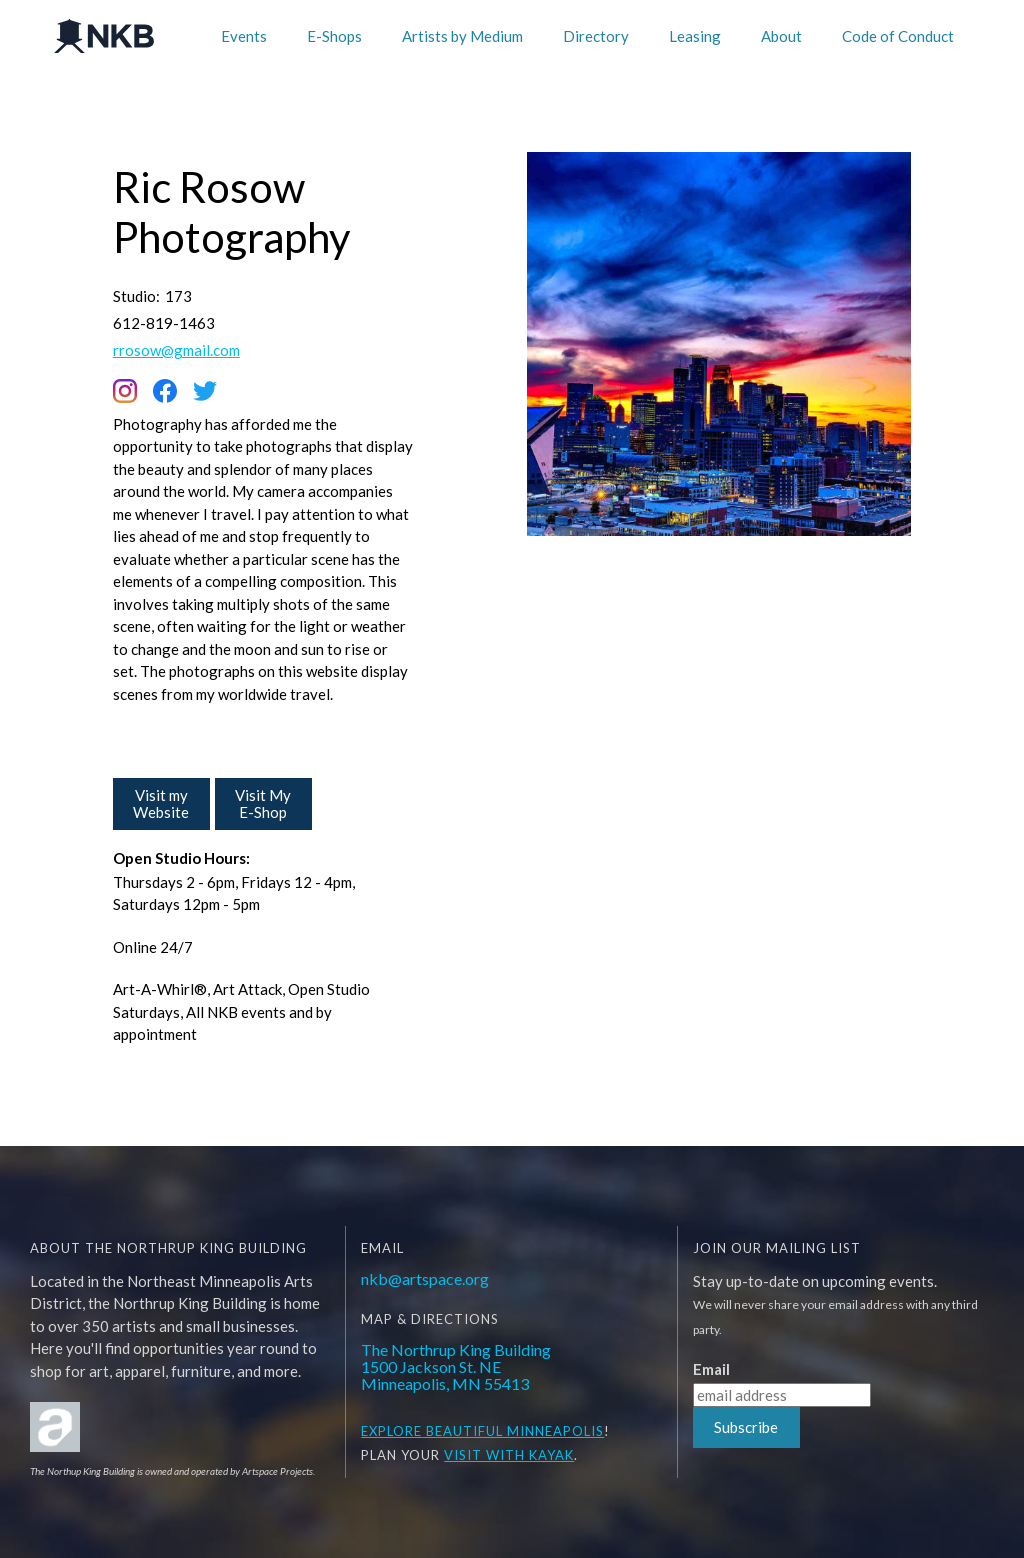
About (781, 36)
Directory (596, 36)
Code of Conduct (898, 36)
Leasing (695, 36)
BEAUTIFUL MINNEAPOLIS (513, 1431)
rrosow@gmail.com (176, 350)
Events (244, 36)
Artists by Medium (462, 36)
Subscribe (746, 1427)
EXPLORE (391, 1431)
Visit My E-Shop (263, 803)
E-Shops (334, 36)
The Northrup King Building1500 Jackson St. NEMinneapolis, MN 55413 (456, 1366)
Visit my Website (161, 803)
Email (711, 1369)
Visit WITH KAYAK (509, 1455)
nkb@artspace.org (425, 1278)
